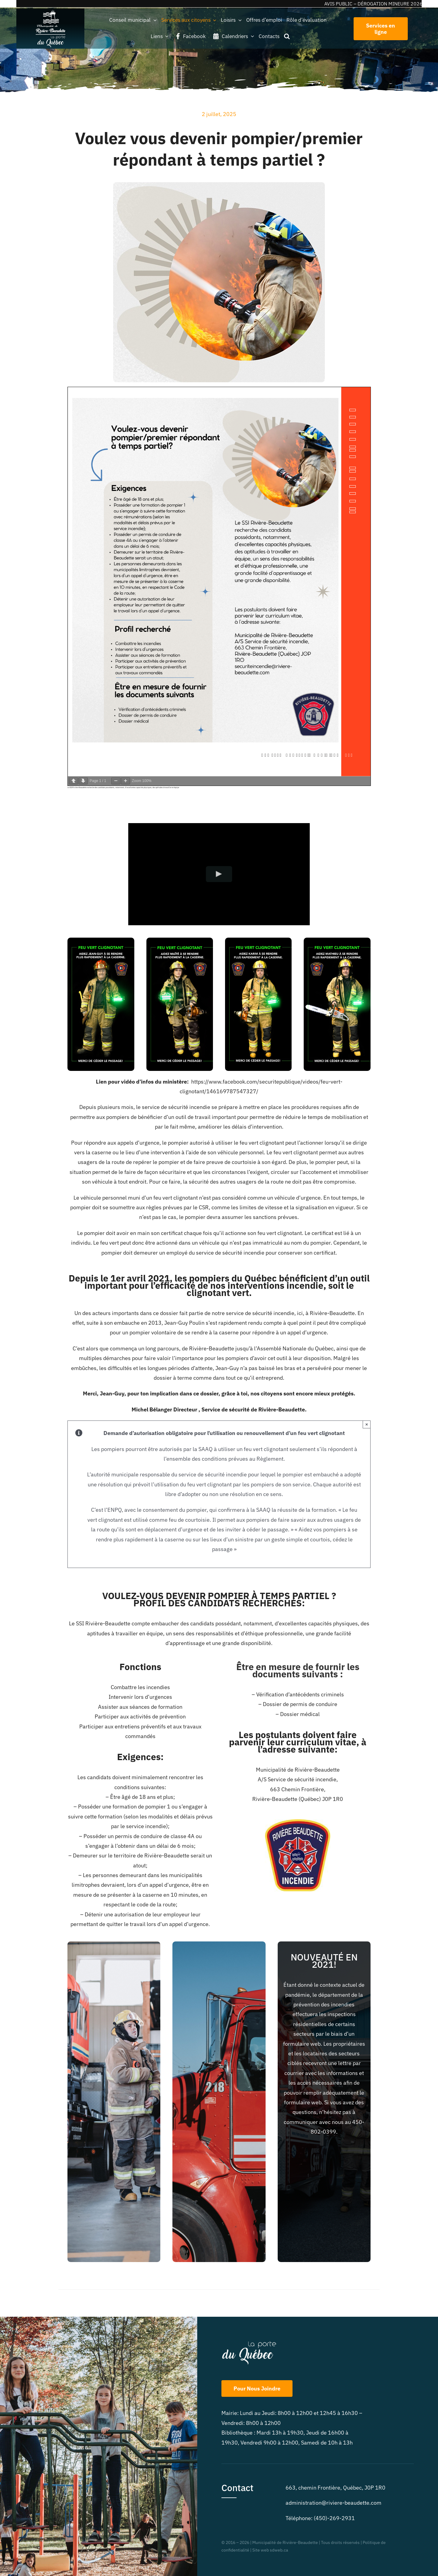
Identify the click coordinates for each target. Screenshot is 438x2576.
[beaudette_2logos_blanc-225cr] (50, 11)
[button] (287, 36)
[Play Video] (219, 874)
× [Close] (366, 1424)
